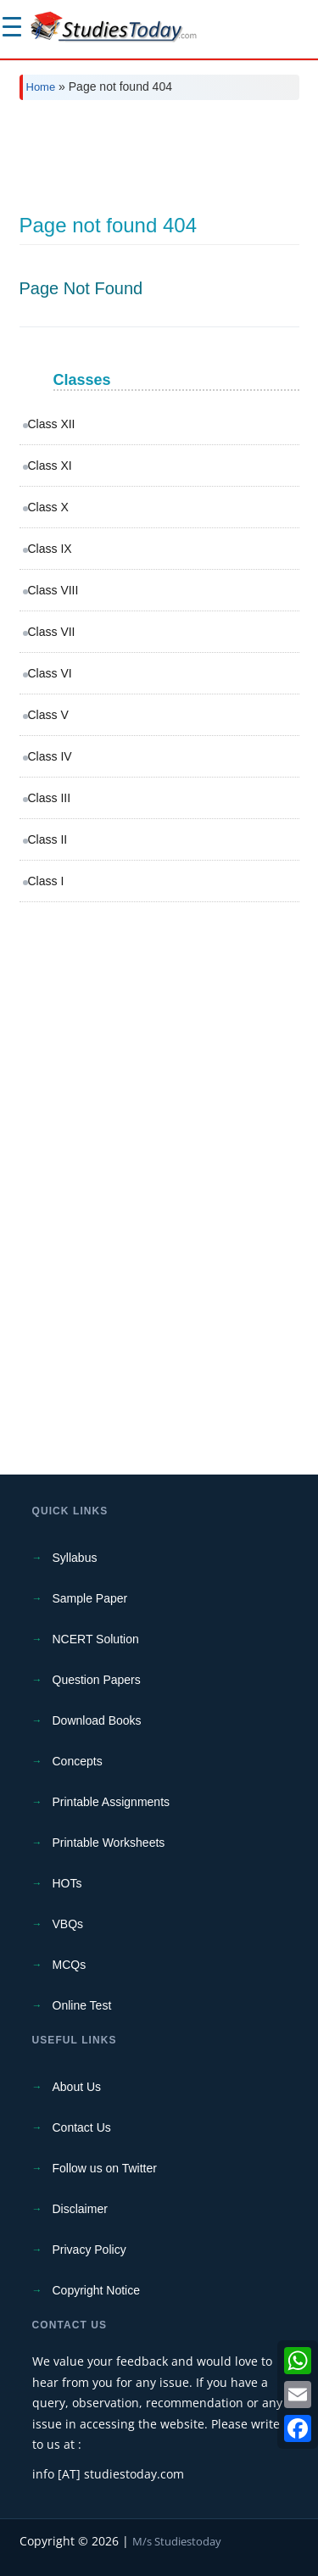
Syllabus (75, 1557)
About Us (77, 2087)
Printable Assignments (111, 1802)
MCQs (69, 1964)
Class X (48, 507)
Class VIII (53, 590)
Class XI (50, 465)
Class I (46, 881)
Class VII (51, 631)
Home (41, 87)
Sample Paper (90, 1598)
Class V (48, 715)
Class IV (50, 756)
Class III (49, 798)
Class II (48, 839)
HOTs (67, 1883)
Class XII (51, 424)
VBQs (68, 1924)
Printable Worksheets (109, 1842)
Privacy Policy (89, 2249)
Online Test (82, 2005)
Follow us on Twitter (105, 2168)
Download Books (97, 1720)
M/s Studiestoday (176, 2541)
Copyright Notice (97, 2290)
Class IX (50, 548)
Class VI (50, 673)
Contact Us (82, 2127)
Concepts (78, 1761)
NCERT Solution (96, 1639)
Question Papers (97, 1680)
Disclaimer (80, 2209)
